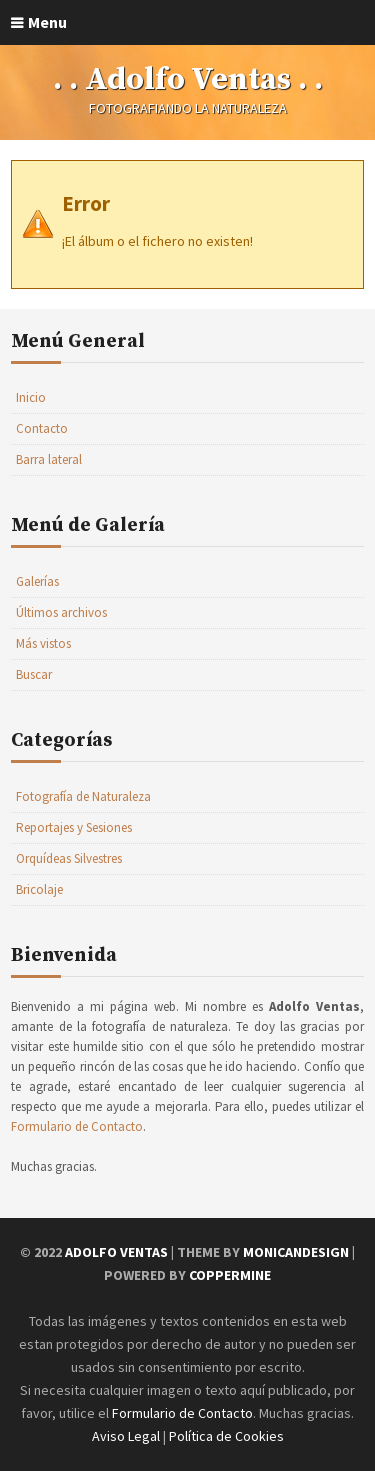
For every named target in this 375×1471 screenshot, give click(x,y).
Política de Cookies (226, 1436)
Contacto (42, 428)
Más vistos (43, 643)
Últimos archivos (61, 612)
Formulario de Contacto (77, 1126)
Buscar (34, 674)
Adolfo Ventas (116, 1252)
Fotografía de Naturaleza (83, 796)
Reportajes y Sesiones (74, 827)
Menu (47, 22)
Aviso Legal (126, 1436)
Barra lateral (49, 459)
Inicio (31, 397)
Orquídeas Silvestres (69, 858)
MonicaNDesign (296, 1252)
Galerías (37, 581)
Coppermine (230, 1275)
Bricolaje (39, 889)
